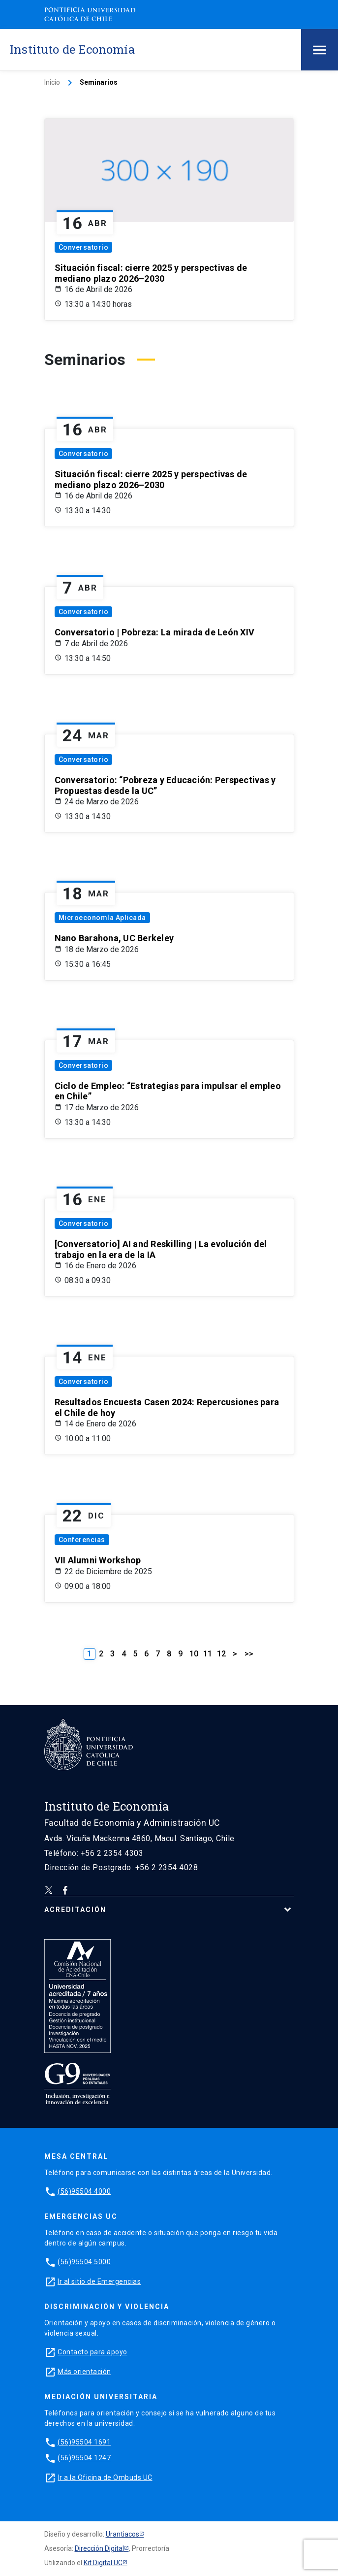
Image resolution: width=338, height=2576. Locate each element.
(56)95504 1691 (84, 2442)
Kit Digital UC (103, 2563)
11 (207, 1653)
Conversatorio (84, 247)
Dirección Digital (99, 2548)
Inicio (52, 82)
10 (193, 1653)
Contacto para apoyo (92, 2352)
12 (221, 1653)
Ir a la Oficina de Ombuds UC (105, 2477)
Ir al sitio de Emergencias (99, 2281)
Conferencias (82, 1540)
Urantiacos (122, 2534)
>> (249, 1653)
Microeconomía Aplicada (102, 918)
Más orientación (84, 2372)
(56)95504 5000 (84, 2262)
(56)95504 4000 (84, 2191)
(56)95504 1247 (84, 2457)
